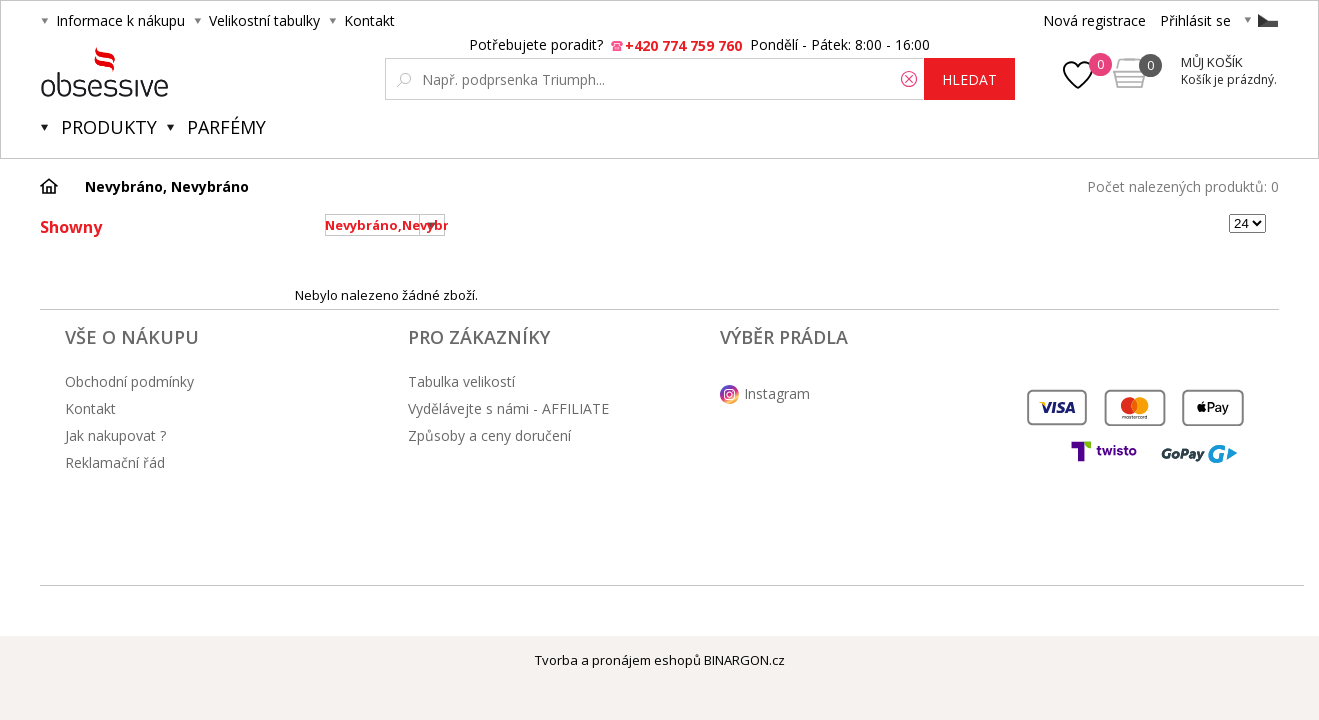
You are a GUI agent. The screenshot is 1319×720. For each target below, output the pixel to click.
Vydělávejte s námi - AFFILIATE (508, 408)
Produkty (109, 127)
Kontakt (369, 20)
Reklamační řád (115, 462)
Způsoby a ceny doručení (489, 435)
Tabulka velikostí (461, 381)
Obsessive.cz (188, 72)
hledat (969, 79)
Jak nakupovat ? (115, 435)
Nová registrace (1094, 20)
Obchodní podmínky (129, 381)
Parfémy (226, 127)
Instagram (777, 393)
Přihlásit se (1195, 20)
